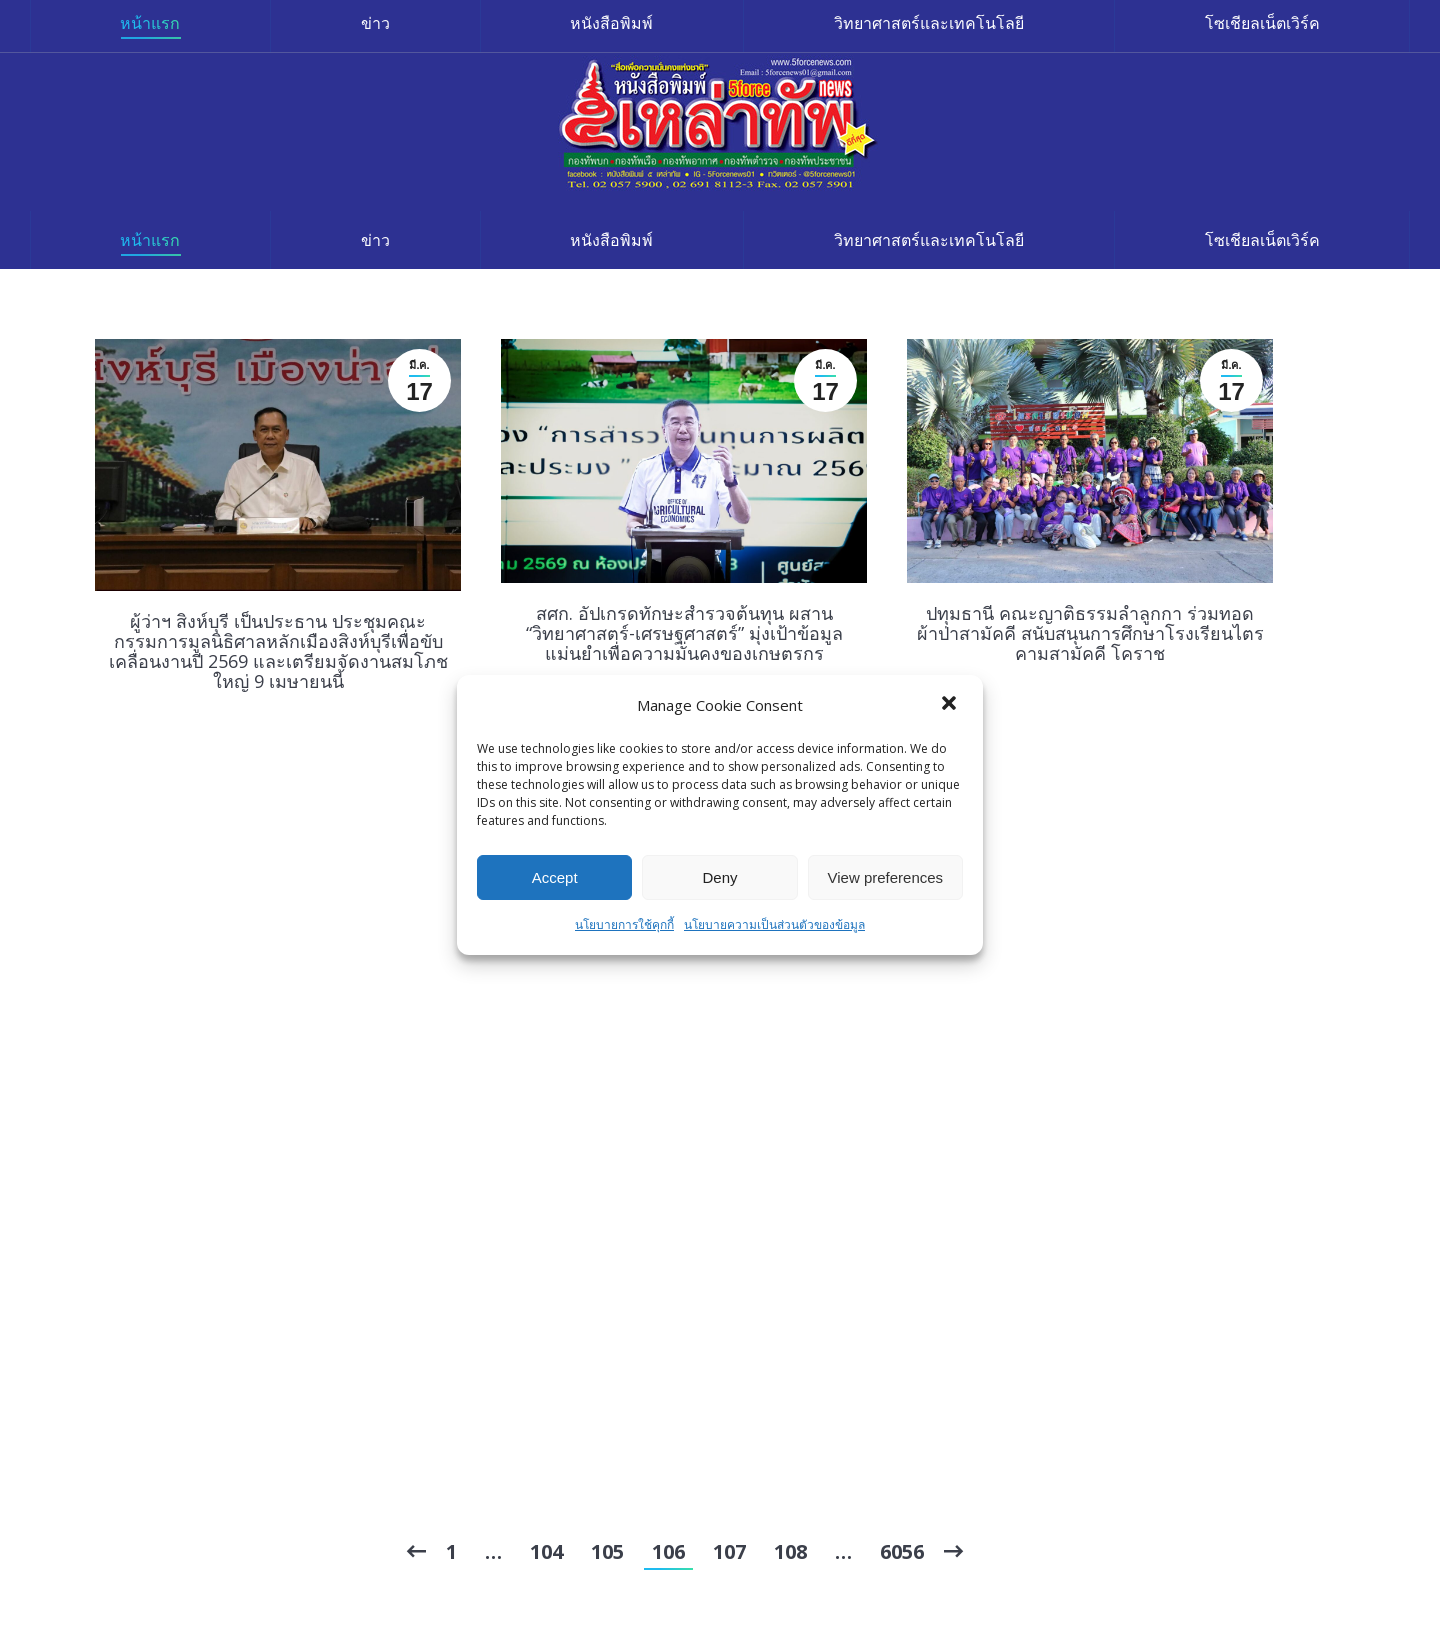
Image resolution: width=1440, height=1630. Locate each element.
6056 (902, 1551)
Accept (555, 877)
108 (790, 1551)
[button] (951, 705)
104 (546, 1551)
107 (729, 1551)
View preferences (886, 877)
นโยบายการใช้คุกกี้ (624, 924)
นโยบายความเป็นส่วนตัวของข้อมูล (774, 924)
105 (607, 1551)
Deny (719, 877)
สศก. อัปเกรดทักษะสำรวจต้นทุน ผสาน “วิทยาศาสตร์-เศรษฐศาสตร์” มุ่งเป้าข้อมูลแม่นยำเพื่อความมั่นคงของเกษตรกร (684, 633)
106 (668, 1551)
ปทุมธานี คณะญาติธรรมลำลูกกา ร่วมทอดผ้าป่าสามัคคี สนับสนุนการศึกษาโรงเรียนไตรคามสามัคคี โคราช (1090, 633)
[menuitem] (150, 240)
